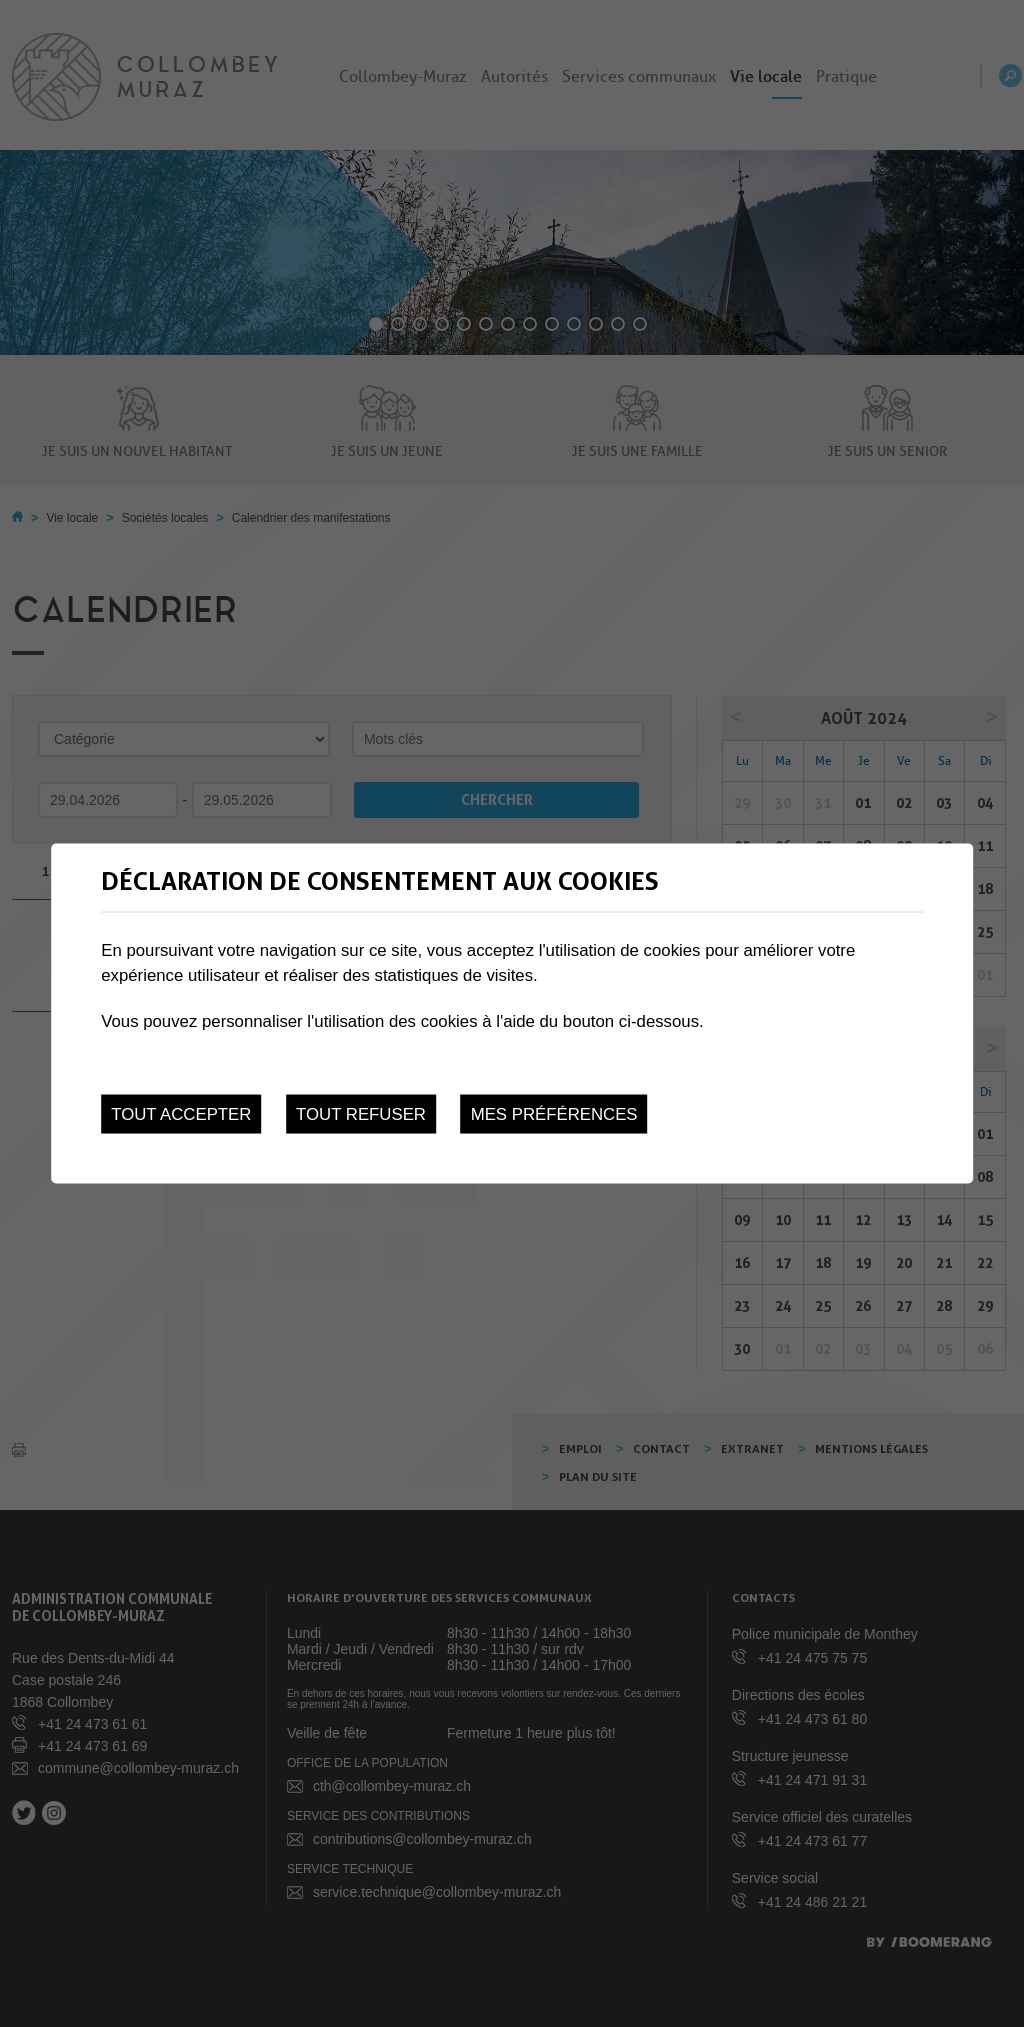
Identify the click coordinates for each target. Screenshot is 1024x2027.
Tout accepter (181, 1114)
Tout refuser (361, 1114)
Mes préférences (554, 1114)
